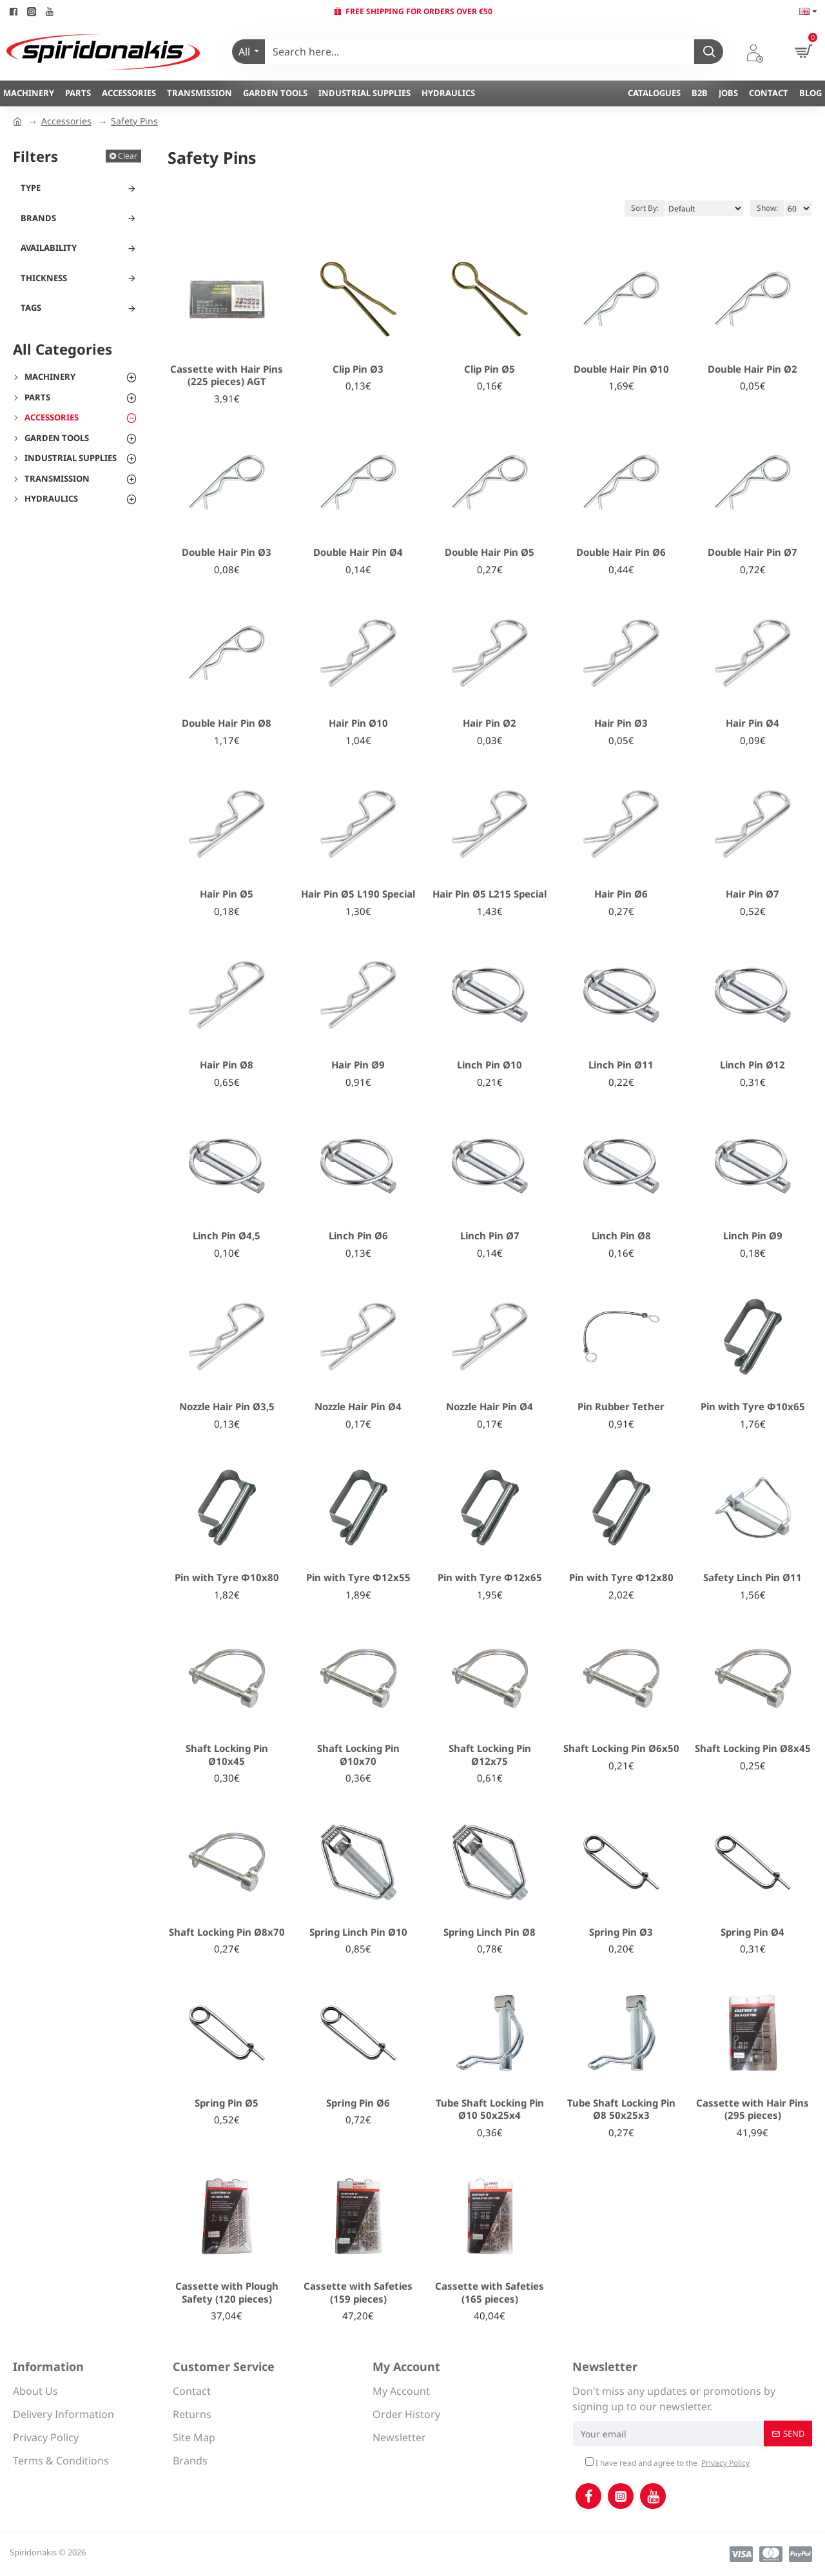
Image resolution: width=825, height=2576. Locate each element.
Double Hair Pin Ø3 (226, 552)
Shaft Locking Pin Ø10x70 (358, 1754)
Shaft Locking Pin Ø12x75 (490, 1754)
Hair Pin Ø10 (358, 723)
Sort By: (645, 207)
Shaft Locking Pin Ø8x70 (227, 1932)
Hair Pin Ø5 (226, 894)
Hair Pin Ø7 (752, 894)
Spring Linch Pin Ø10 (358, 1932)
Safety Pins (134, 121)
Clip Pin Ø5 (489, 369)
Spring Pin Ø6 (358, 2103)
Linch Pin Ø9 (752, 1236)
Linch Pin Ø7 (489, 1236)
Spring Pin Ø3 (621, 1932)
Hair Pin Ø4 (752, 723)
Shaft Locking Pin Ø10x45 (227, 1754)
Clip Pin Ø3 (358, 369)
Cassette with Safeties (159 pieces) (358, 2292)
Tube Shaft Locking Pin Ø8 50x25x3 (621, 2109)
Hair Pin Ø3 (621, 723)
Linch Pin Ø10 (489, 1065)
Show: (767, 207)
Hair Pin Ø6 (621, 894)
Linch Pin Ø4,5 (226, 1236)
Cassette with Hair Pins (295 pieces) (752, 2109)
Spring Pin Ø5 (226, 2103)
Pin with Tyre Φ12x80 (621, 1577)
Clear (127, 155)
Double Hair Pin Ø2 (752, 369)
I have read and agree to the (668, 2463)
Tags (31, 307)
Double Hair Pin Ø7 (752, 552)
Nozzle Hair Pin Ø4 (358, 1407)
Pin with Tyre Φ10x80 (227, 1577)
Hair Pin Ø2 (489, 723)
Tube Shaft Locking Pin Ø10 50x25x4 (490, 2109)
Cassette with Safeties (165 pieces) (489, 2292)
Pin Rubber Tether (621, 1407)
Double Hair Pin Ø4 (358, 552)
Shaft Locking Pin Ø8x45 (753, 1748)
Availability (49, 247)
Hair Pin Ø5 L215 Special (489, 894)
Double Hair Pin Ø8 (226, 723)
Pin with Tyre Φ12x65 (490, 1577)
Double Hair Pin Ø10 (621, 369)
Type (31, 187)
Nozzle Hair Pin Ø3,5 (227, 1407)
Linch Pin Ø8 (621, 1236)
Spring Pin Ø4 (752, 1932)
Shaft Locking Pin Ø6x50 (621, 1748)
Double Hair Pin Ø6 (621, 552)
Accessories (66, 121)
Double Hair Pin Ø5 (489, 552)
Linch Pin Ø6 (358, 1236)
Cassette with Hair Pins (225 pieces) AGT (226, 375)
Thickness (44, 278)
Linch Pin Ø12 (752, 1065)
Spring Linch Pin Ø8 (489, 1932)
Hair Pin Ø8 (226, 1065)
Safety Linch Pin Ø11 (752, 1577)
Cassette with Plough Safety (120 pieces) (226, 2292)
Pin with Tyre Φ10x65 (753, 1407)
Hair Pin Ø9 (358, 1065)
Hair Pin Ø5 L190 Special (358, 894)
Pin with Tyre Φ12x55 (358, 1577)
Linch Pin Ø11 (621, 1065)
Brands (38, 218)
